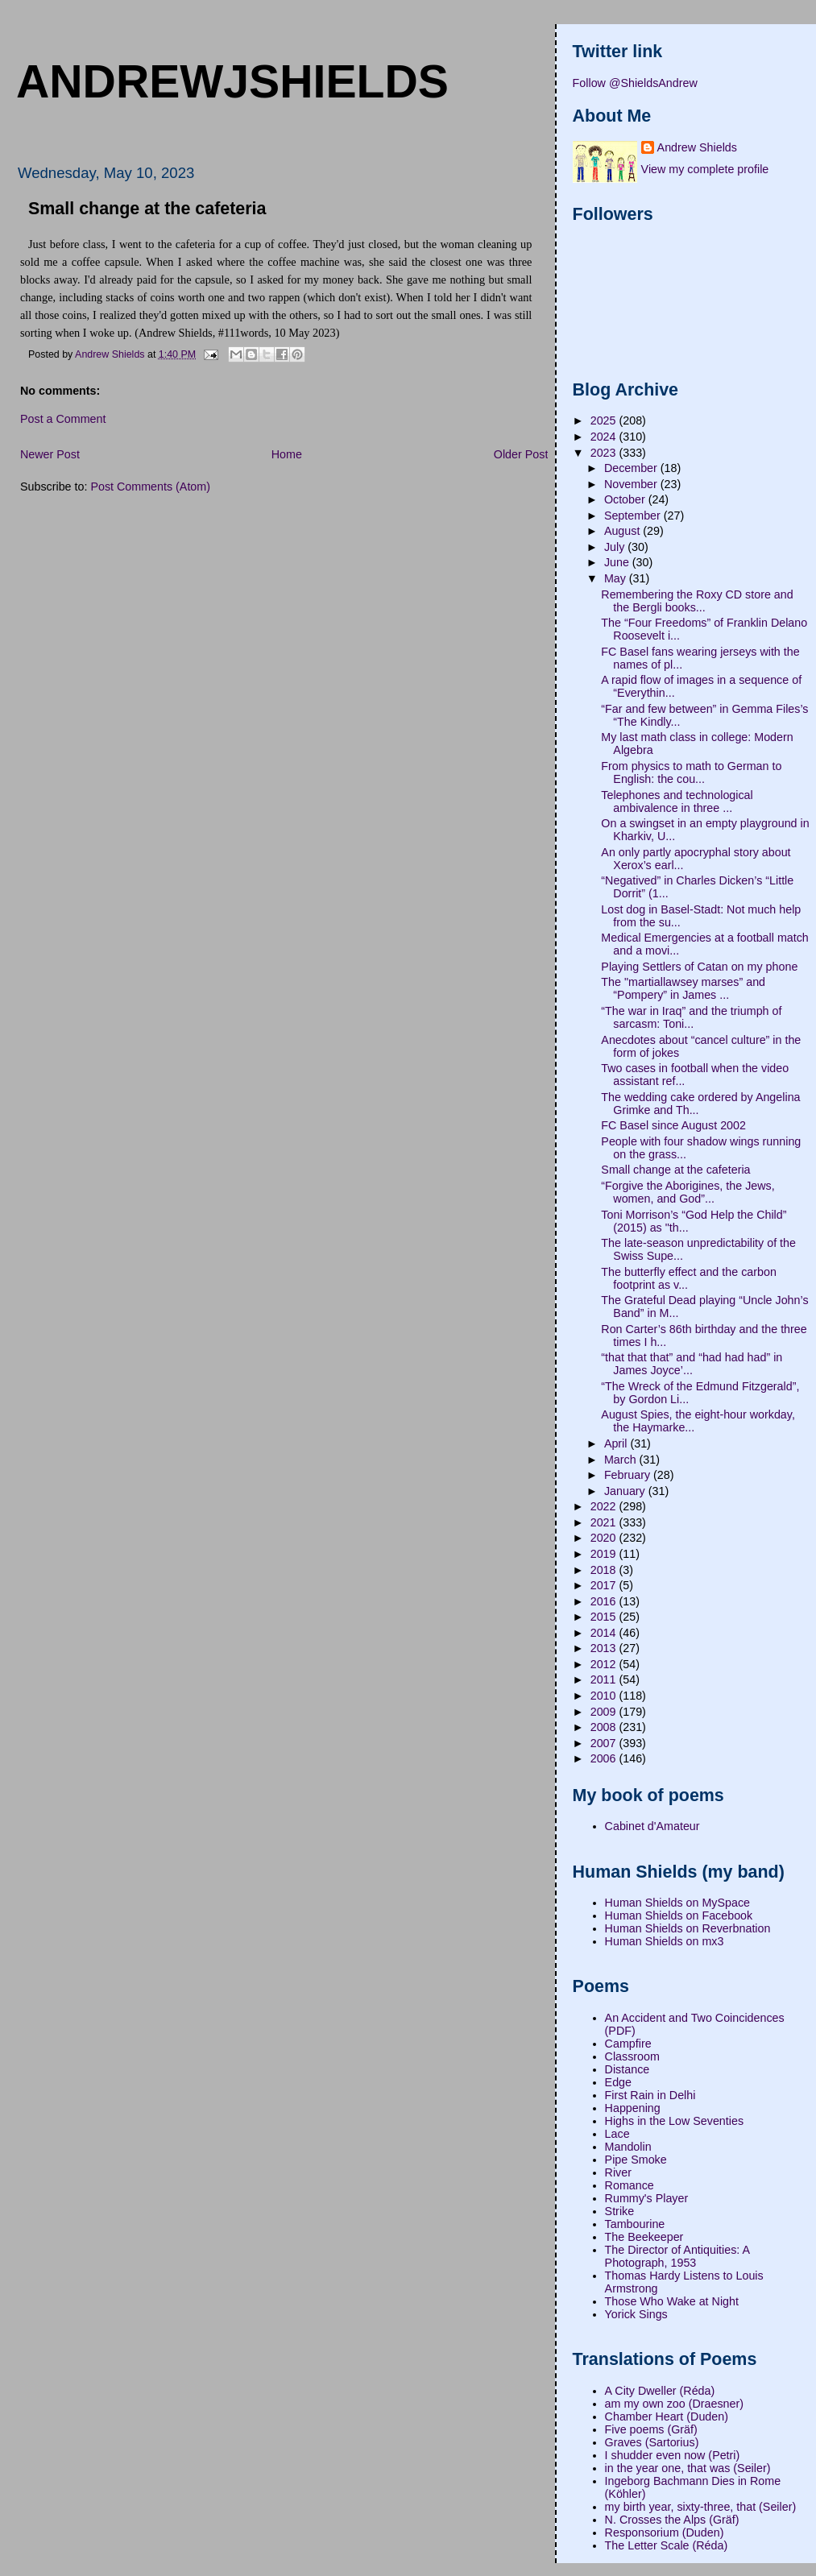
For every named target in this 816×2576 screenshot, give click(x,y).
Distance (627, 2069)
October (626, 499)
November (632, 484)
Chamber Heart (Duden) (666, 2416)
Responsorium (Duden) (664, 2532)
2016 (604, 1601)
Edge (618, 2082)
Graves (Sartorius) (652, 2442)
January (626, 1491)
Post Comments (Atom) (150, 486)
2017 (604, 1585)
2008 (604, 1727)
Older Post (521, 454)
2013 (604, 1648)
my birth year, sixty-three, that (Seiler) (701, 2506)
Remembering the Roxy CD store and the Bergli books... (697, 601)
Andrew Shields (697, 147)
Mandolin (628, 2146)
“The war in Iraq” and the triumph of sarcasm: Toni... (691, 1017)
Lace (617, 2133)
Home (286, 454)
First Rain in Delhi (650, 2095)
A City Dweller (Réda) (660, 2390)
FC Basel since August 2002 (673, 1125)
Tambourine (635, 2224)
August (623, 530)
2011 (604, 1679)
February (628, 1474)
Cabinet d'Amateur (652, 1826)
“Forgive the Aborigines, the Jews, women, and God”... (687, 1192)
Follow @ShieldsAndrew (635, 83)
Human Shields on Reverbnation (688, 1928)
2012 (604, 1664)
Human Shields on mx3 (664, 1941)
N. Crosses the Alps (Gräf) (672, 2519)
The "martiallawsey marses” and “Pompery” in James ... (683, 988)
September (634, 515)
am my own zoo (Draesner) (674, 2403)
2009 (604, 1711)
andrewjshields (232, 81)
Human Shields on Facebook (679, 1915)
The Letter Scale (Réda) (666, 2545)
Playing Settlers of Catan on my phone (699, 966)
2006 (604, 1758)
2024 (604, 436)
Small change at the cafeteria (675, 1169)
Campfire (628, 2043)
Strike (620, 2211)
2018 (604, 1569)
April (617, 1443)
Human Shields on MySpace (677, 1902)
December (632, 468)
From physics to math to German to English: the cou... (691, 772)
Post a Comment (63, 418)
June (618, 562)
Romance (629, 2185)
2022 (604, 1506)
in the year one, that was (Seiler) (688, 2468)
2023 (604, 452)
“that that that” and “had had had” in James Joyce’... (691, 1364)
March (622, 1459)
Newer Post (50, 454)
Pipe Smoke (636, 2159)
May (616, 578)
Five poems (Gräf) (651, 2429)
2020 (604, 1537)
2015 (604, 1616)
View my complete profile (705, 169)
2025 (604, 420)
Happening (633, 2108)
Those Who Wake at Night (672, 2301)
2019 (604, 1553)
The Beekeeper (644, 2236)
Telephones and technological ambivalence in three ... (676, 801)
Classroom (632, 2056)
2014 (604, 1632)
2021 (604, 1522)
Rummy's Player (647, 2198)
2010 (604, 1695)
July (616, 546)
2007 (604, 1743)
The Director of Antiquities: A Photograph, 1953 (677, 2256)
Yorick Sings (636, 2314)
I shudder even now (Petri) (672, 2455)
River (618, 2172)
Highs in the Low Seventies (674, 2120)
